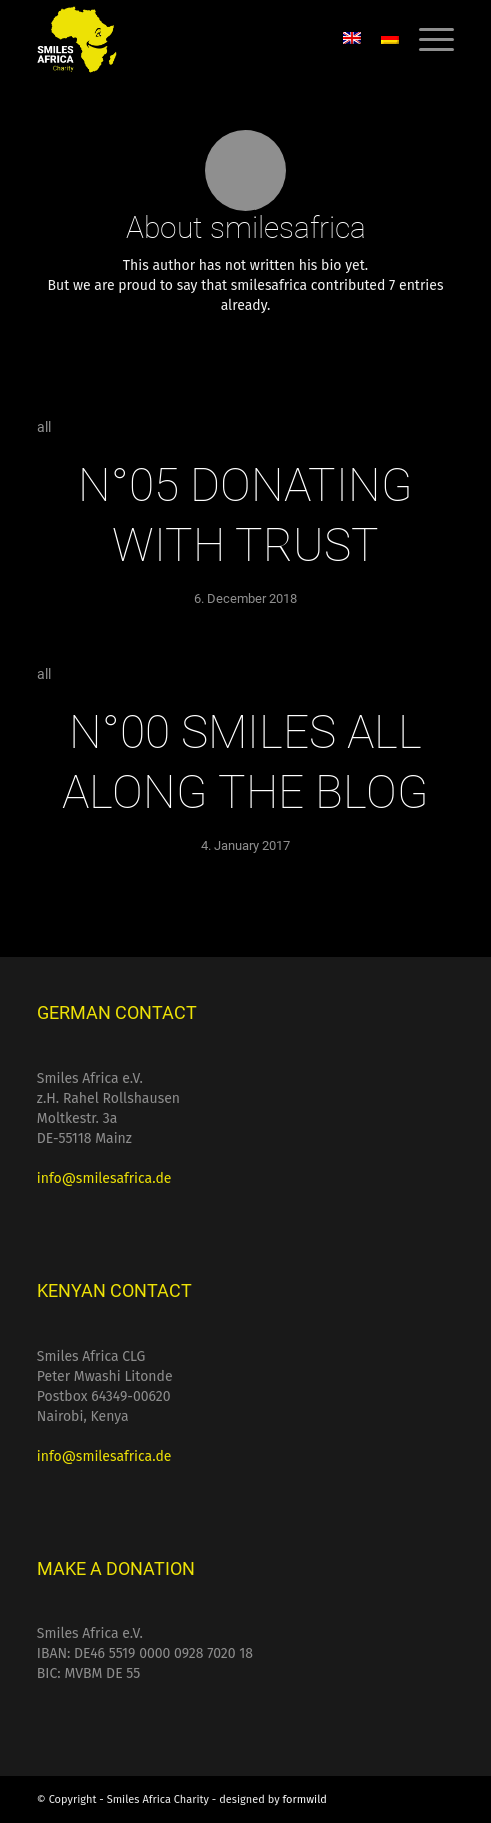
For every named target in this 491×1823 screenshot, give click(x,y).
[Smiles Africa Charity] (204, 40)
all (44, 427)
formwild (305, 1799)
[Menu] (426, 40)
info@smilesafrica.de (104, 1178)
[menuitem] (426, 40)
